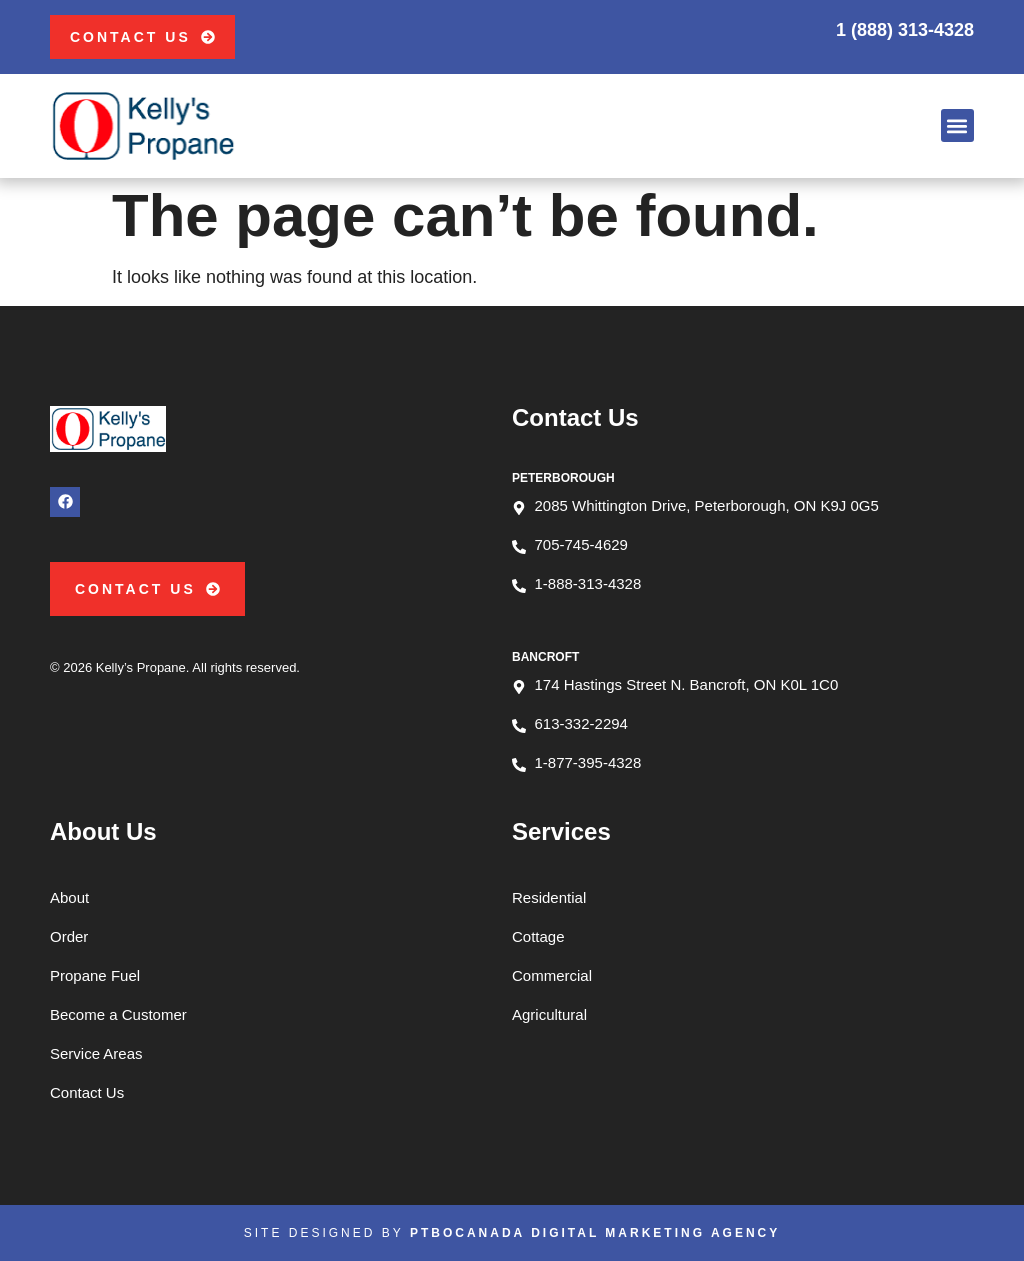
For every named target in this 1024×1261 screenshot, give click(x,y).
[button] (957, 125)
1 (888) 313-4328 (905, 30)
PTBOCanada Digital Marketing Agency (595, 1233)
